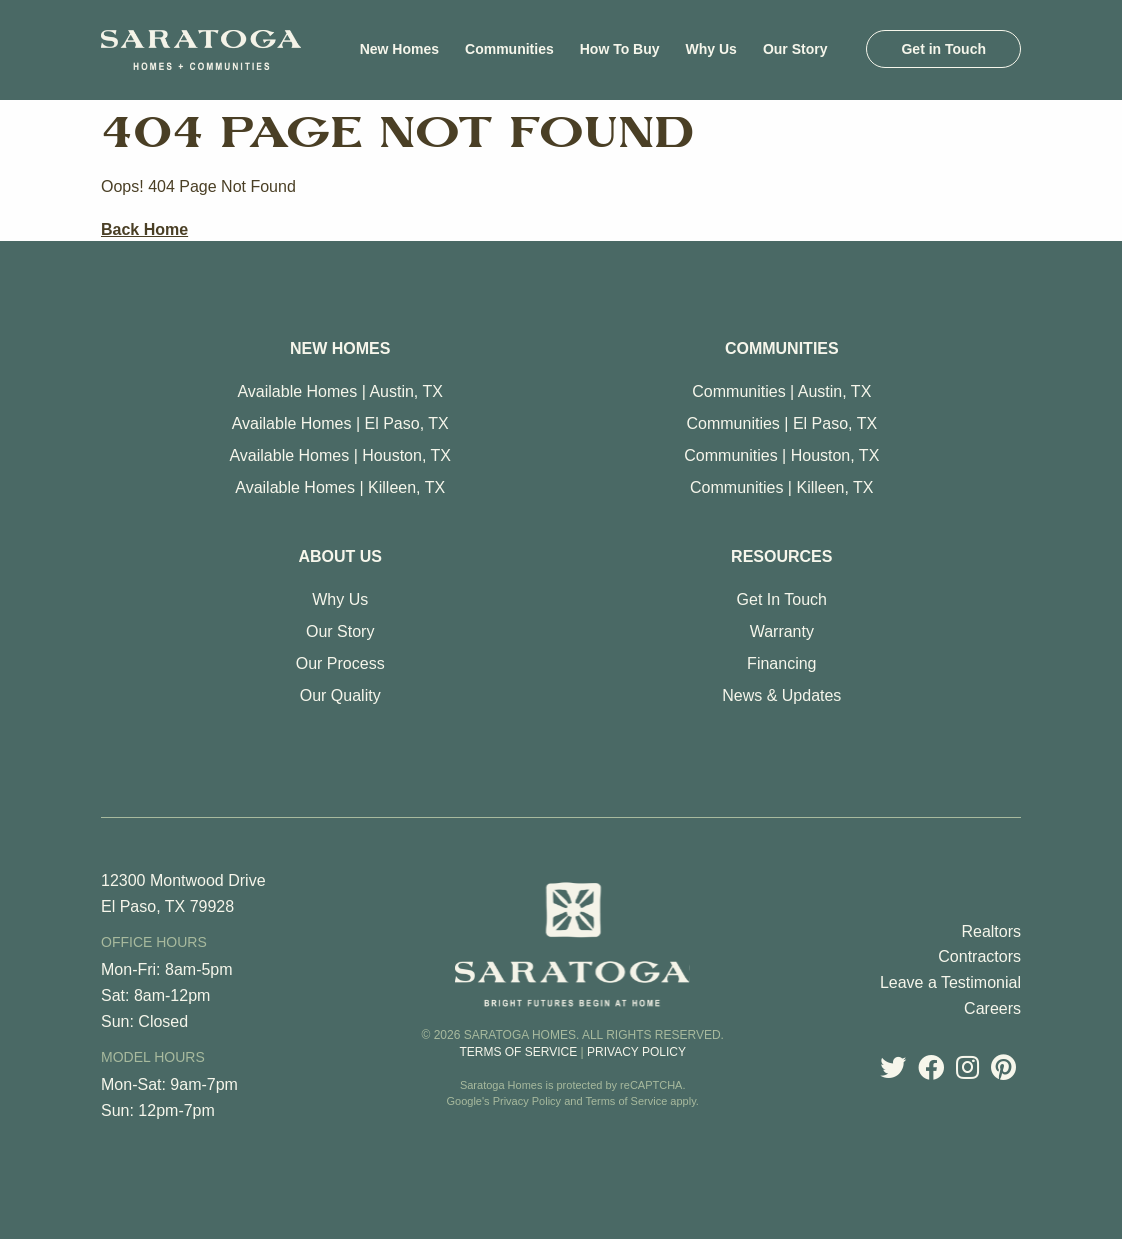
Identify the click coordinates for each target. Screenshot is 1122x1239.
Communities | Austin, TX (781, 391)
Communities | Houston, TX (781, 455)
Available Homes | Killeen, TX (340, 487)
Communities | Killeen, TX (781, 487)
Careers (992, 1008)
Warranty (782, 631)
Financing (781, 663)
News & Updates (781, 695)
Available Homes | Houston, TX (339, 455)
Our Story (340, 631)
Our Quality (340, 695)
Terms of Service (518, 1052)
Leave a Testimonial (950, 982)
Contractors (979, 956)
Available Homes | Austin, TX (339, 391)
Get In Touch (782, 599)
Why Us (340, 599)
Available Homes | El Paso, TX (340, 423)
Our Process (340, 663)
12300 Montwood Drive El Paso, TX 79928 (183, 893)
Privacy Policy (636, 1052)
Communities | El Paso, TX (782, 423)
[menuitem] (399, 49)
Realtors (991, 931)
